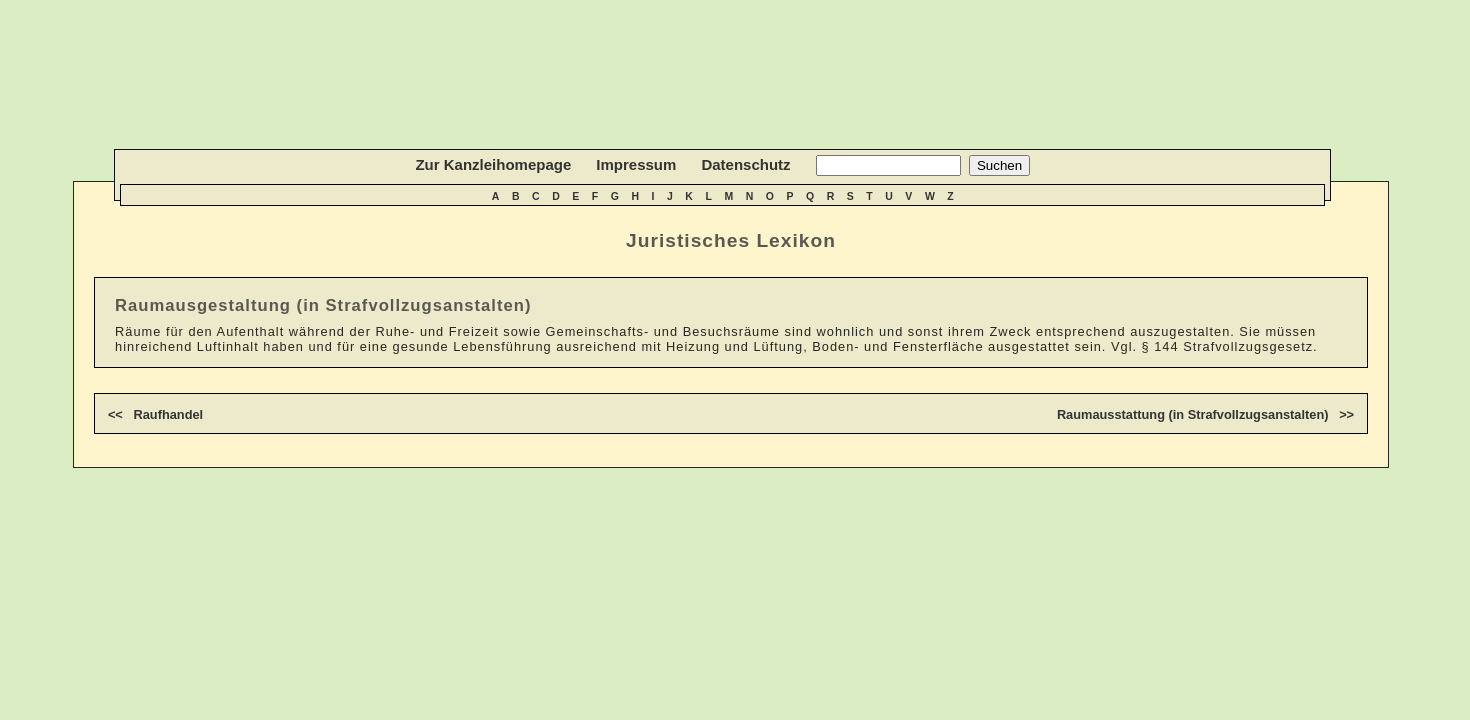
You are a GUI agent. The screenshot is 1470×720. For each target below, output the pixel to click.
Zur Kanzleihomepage (493, 164)
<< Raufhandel (155, 414)
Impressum (636, 164)
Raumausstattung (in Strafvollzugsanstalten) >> (1205, 414)
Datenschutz (745, 164)
